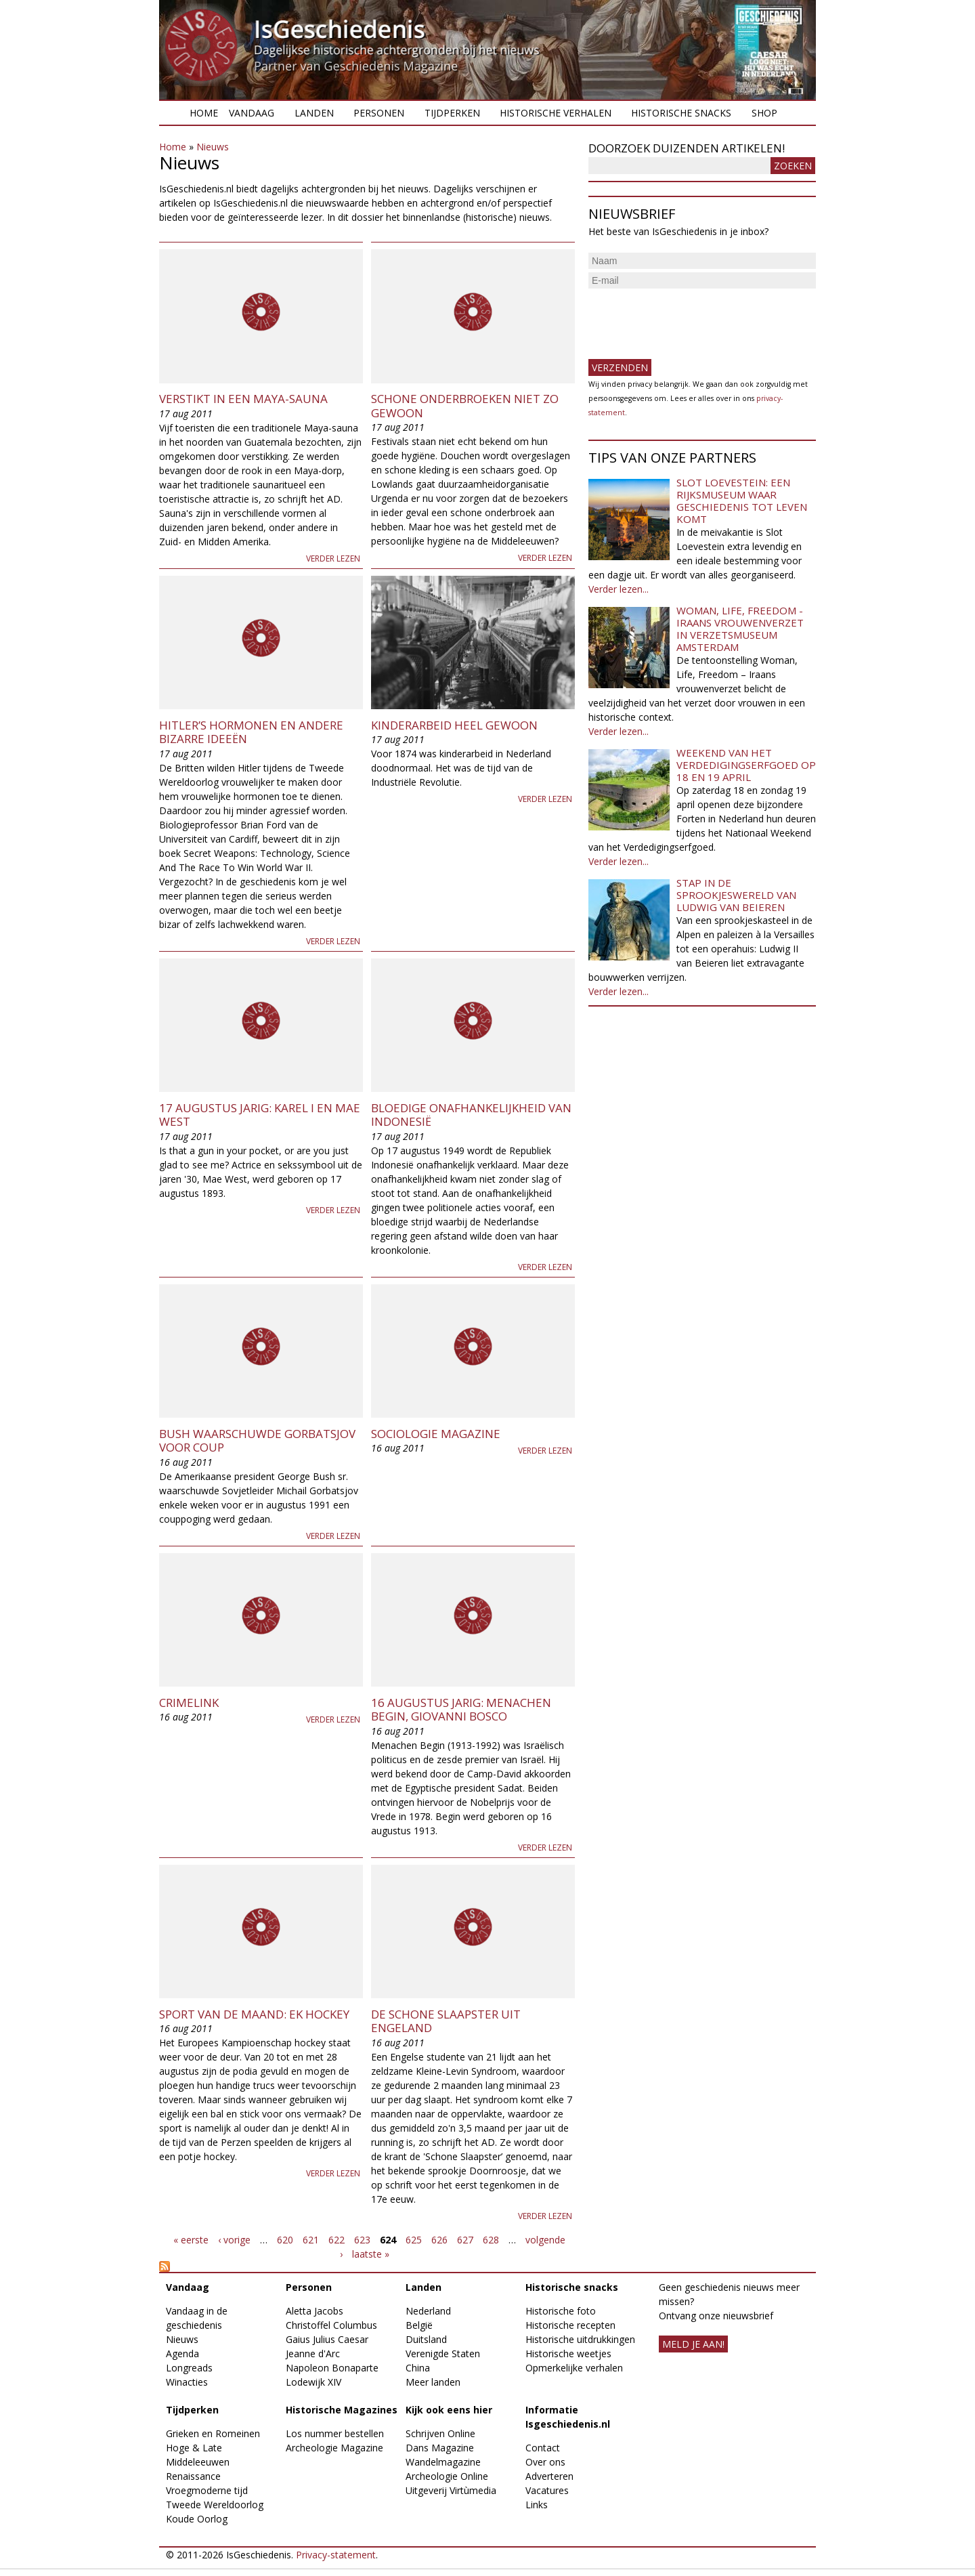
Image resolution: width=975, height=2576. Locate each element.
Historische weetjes (568, 2353)
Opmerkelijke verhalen (574, 2367)
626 (439, 2239)
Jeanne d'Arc (313, 2353)
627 (465, 2239)
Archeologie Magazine (334, 2447)
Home (204, 112)
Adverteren (549, 2476)
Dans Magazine (440, 2447)
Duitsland (426, 2339)
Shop (764, 112)
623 (362, 2239)
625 (414, 2239)
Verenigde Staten (443, 2353)
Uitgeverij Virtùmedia (451, 2490)
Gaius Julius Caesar (327, 2339)
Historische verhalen (555, 112)
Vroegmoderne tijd (207, 2490)
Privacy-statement (336, 2554)
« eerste (191, 2239)
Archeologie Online (447, 2476)
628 (491, 2239)
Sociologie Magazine (435, 1433)
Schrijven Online (440, 2433)
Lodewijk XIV (313, 2382)
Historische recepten (570, 2325)
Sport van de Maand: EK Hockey (254, 2014)
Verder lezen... (618, 589)
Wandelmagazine (443, 2461)
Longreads (189, 2367)
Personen (378, 112)
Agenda (182, 2353)
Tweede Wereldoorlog (214, 2504)
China (418, 2367)
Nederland (428, 2310)
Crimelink (189, 1702)
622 (336, 2239)
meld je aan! (693, 2344)
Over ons (545, 2461)
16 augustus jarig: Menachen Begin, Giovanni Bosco (461, 1709)
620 (285, 2239)
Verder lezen (333, 558)
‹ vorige (234, 2239)
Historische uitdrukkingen (580, 2339)
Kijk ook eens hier (449, 2409)
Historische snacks (681, 112)
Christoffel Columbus (331, 2325)
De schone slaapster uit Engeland (446, 2020)
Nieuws (212, 146)
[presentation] (691, 318)
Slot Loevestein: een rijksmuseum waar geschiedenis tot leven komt (741, 501)
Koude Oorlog (197, 2518)
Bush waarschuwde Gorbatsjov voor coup (257, 1440)
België (419, 2325)
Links (536, 2504)
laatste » (370, 2253)
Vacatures (547, 2490)
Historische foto (560, 2310)
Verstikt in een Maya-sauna (243, 398)
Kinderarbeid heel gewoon (454, 725)
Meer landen (433, 2382)
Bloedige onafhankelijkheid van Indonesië (471, 1114)
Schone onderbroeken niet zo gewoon (465, 405)
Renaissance (193, 2476)
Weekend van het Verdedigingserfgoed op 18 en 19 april (746, 765)
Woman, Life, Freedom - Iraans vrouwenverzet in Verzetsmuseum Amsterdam (740, 629)
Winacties (187, 2382)
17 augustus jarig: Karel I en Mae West (259, 1114)
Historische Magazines (341, 2409)
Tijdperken (452, 112)
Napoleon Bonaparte (332, 2367)
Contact (542, 2447)
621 (311, 2239)
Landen (314, 112)
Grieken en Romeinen (213, 2433)
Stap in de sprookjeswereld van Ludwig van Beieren (736, 895)
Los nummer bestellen (335, 2433)
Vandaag (251, 112)
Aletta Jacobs (314, 2310)
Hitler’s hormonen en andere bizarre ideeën (251, 731)
